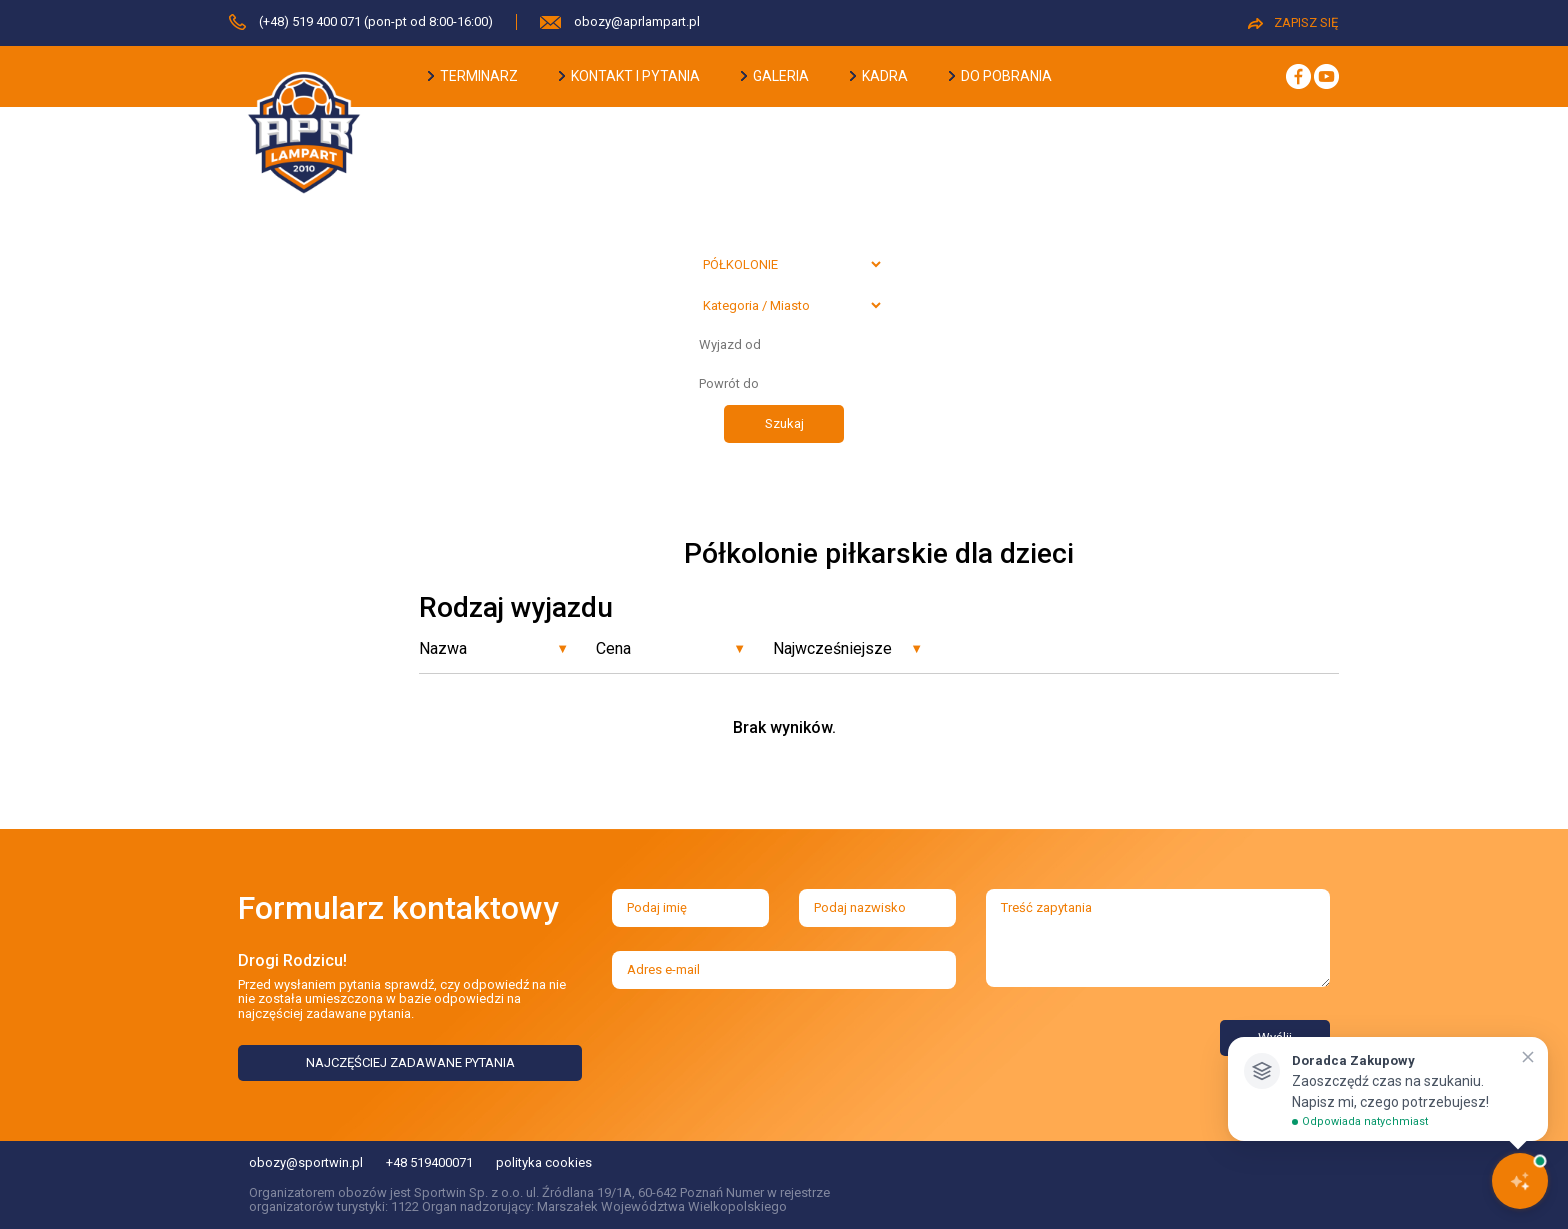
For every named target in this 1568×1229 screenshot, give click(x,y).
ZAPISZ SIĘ (1293, 22)
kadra (879, 76)
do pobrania (1000, 76)
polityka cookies (544, 1162)
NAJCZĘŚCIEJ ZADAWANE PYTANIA (410, 1062)
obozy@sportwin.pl (306, 1162)
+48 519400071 (429, 1162)
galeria (775, 76)
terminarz (473, 76)
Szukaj (784, 423)
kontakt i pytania (629, 76)
